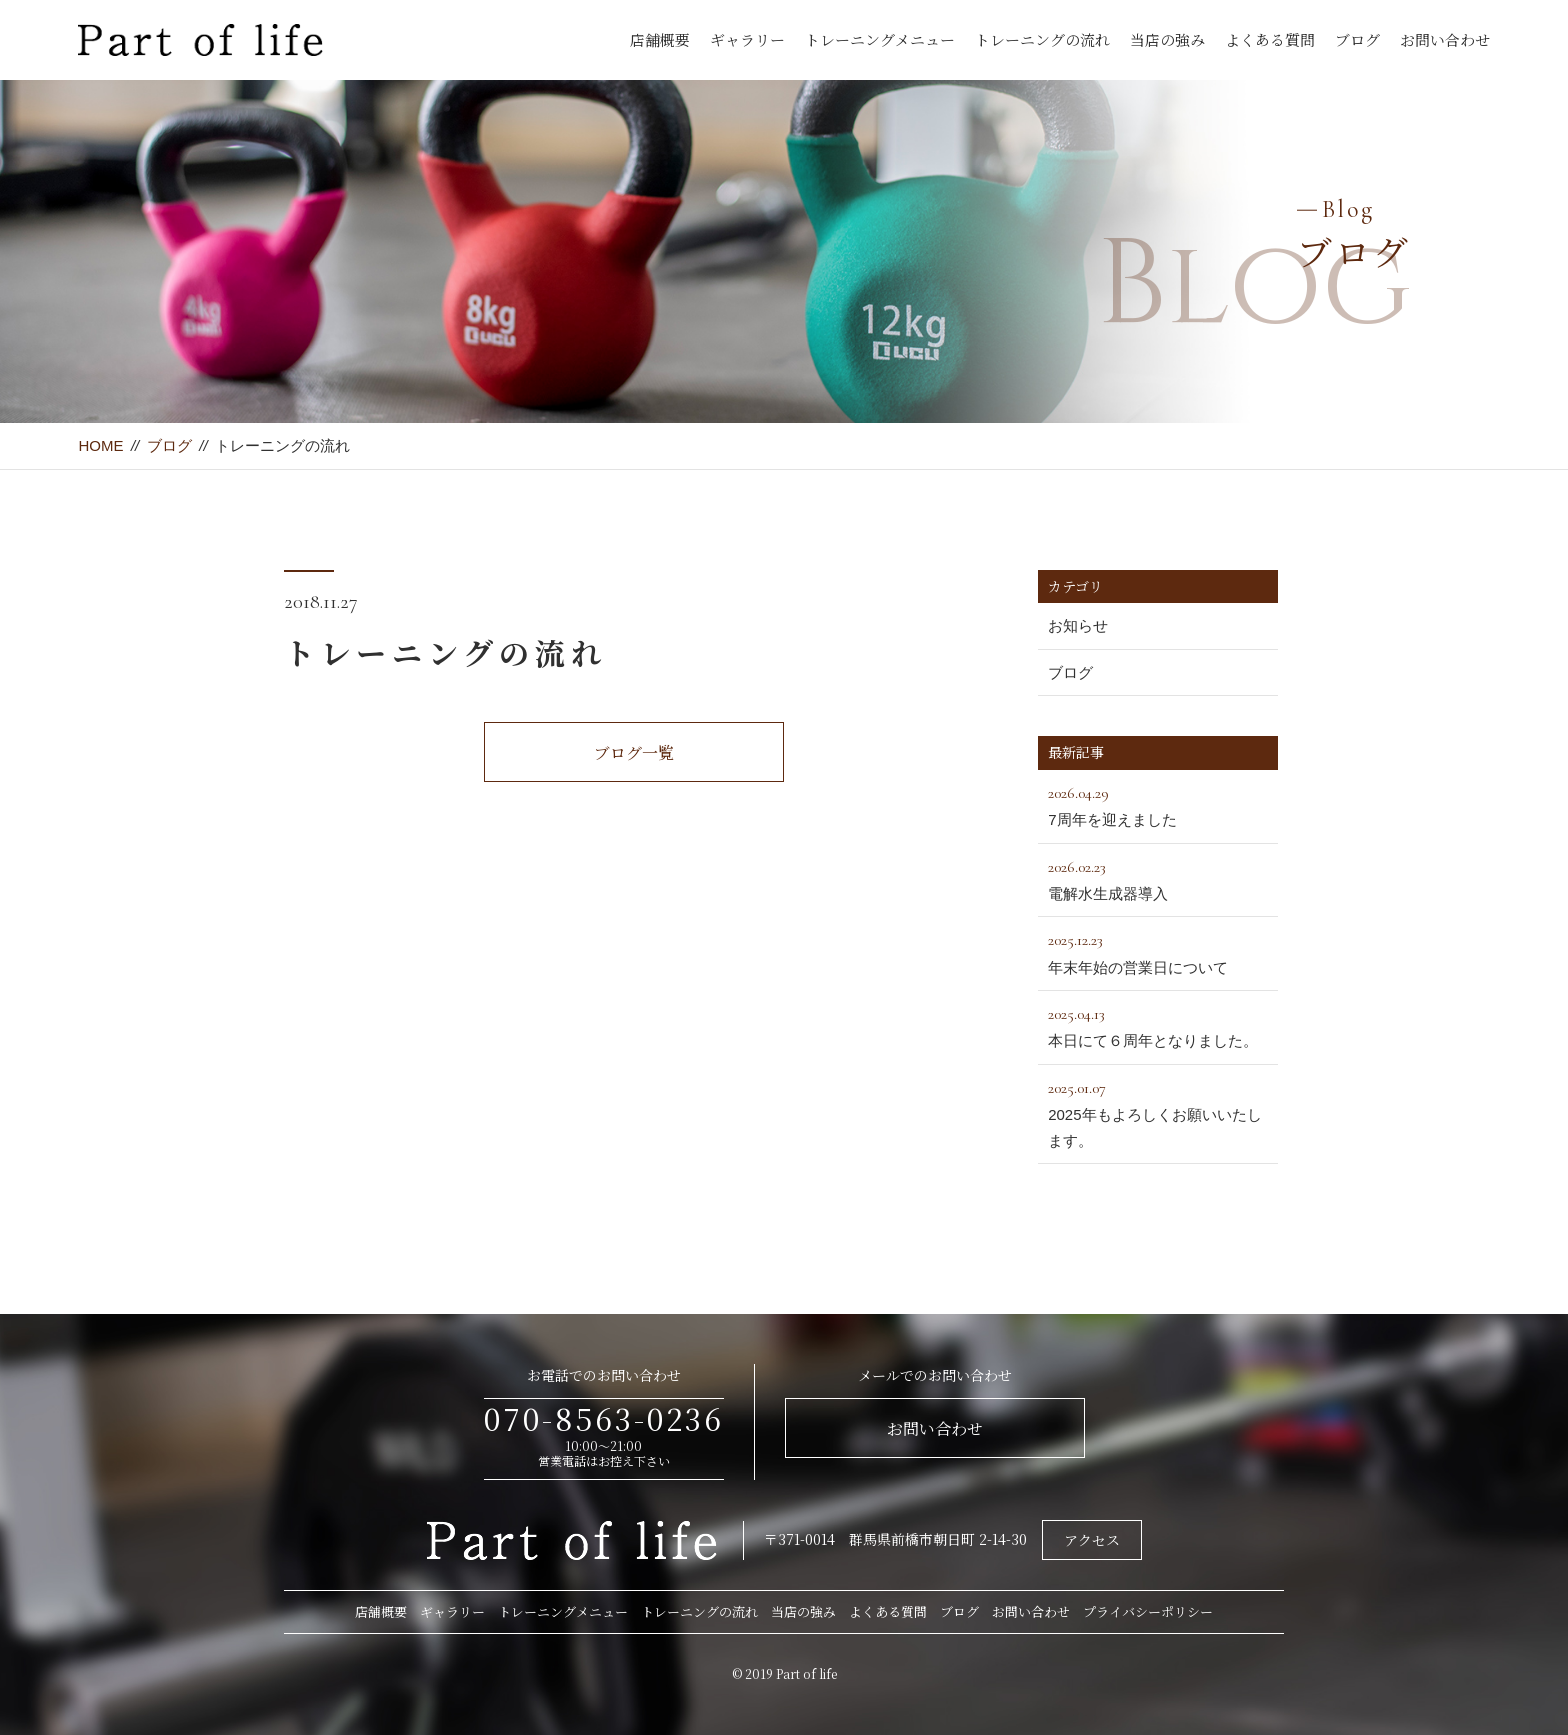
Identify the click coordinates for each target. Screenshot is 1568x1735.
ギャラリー (747, 39)
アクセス (1092, 1540)
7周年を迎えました (1158, 804)
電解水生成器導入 (1158, 878)
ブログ (1357, 39)
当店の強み (1167, 39)
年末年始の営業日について (1158, 951)
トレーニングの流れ (1042, 39)
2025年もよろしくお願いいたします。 (1158, 1112)
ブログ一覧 (634, 752)
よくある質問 (1270, 39)
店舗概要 (660, 39)
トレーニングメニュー (880, 39)
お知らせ (1078, 625)
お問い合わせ (1445, 39)
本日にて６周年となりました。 (1158, 1025)
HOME (100, 445)
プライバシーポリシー (1148, 1611)
